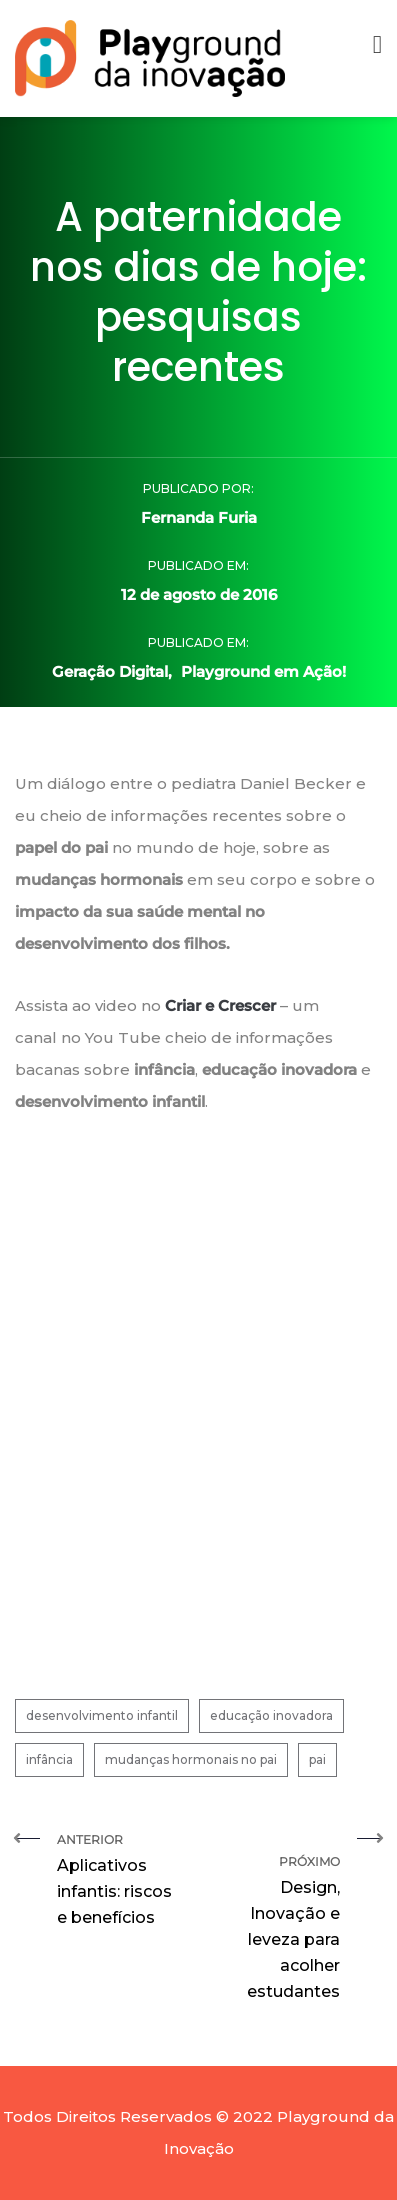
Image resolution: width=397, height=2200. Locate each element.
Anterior (120, 1881)
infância (49, 1759)
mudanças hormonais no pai (191, 1759)
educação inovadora (271, 1715)
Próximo (277, 1918)
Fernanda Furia (199, 517)
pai (317, 1759)
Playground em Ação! (263, 671)
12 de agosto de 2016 (199, 594)
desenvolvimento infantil (102, 1715)
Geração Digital (110, 671)
